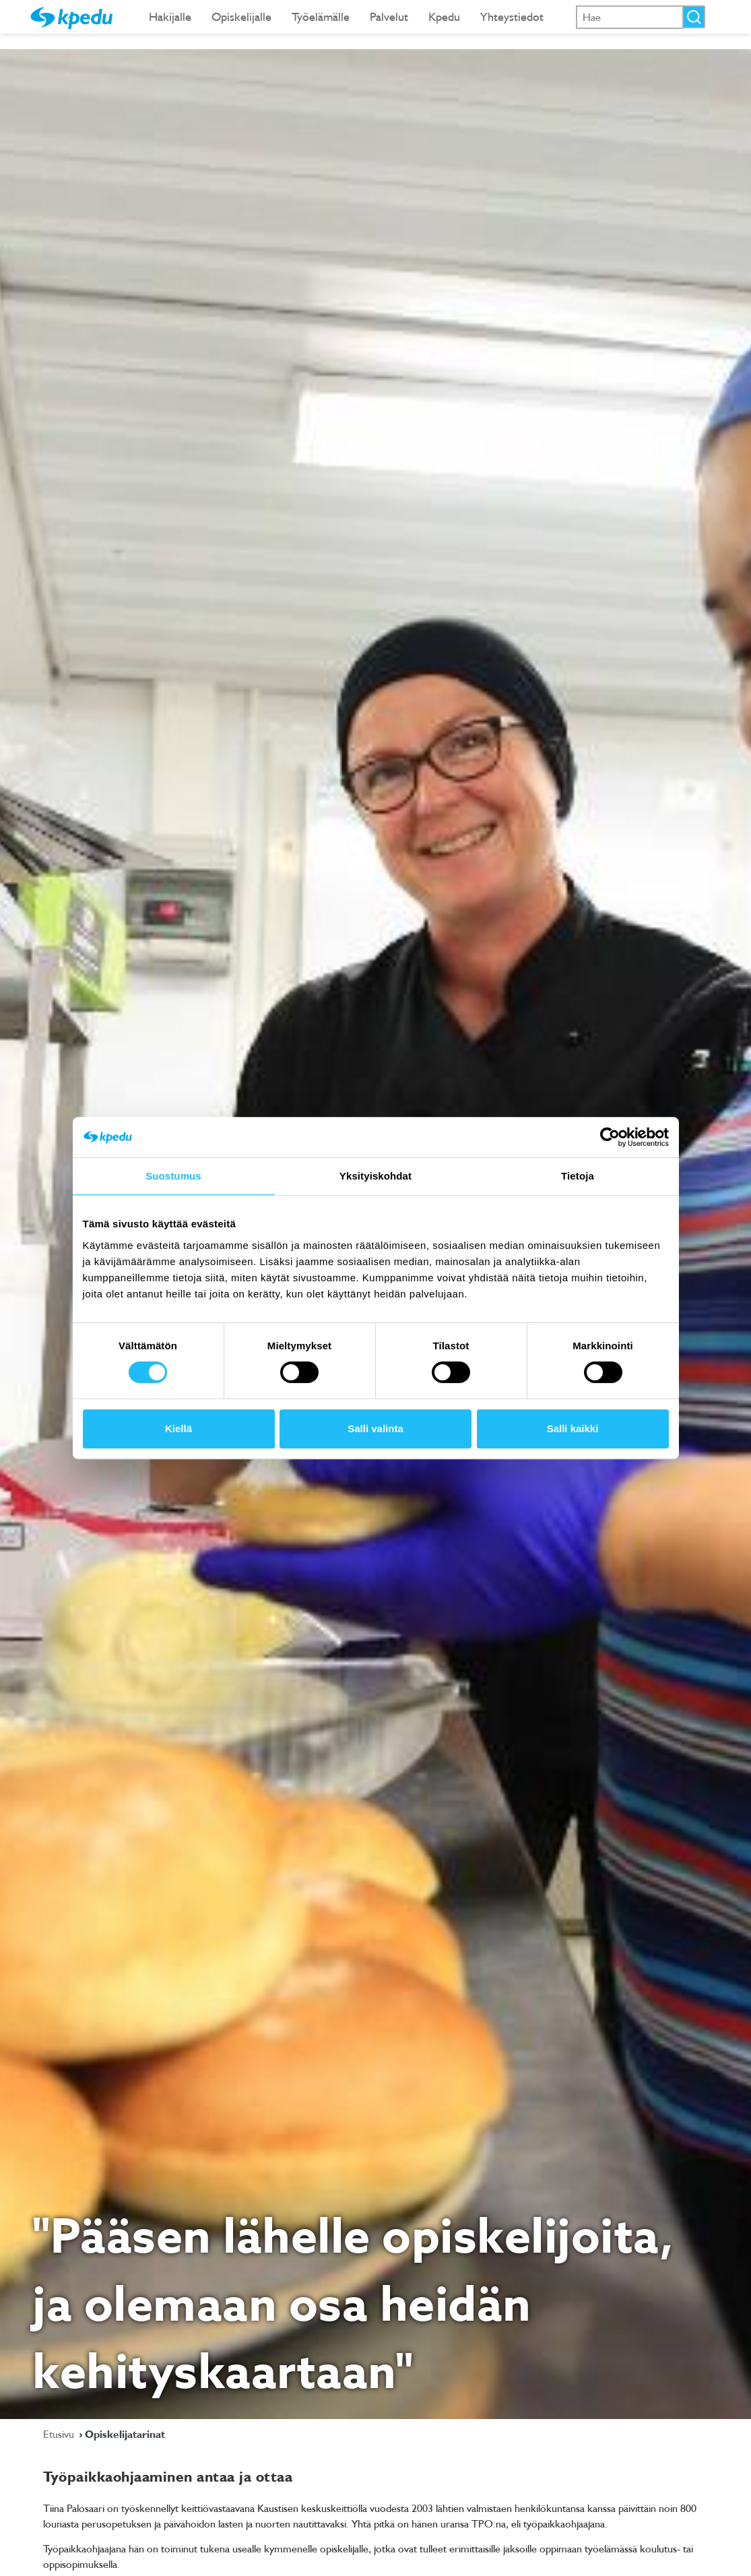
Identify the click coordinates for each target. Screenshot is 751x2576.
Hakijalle (170, 16)
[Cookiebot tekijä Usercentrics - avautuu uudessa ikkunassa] (610, 1137)
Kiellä (178, 1428)
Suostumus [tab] (173, 1176)
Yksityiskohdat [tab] (375, 1176)
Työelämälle (321, 16)
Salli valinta (375, 1428)
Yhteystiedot (512, 16)
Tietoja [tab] (577, 1176)
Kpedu (444, 16)
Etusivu (60, 2434)
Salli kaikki (573, 1428)
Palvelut (389, 16)
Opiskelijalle (241, 16)
